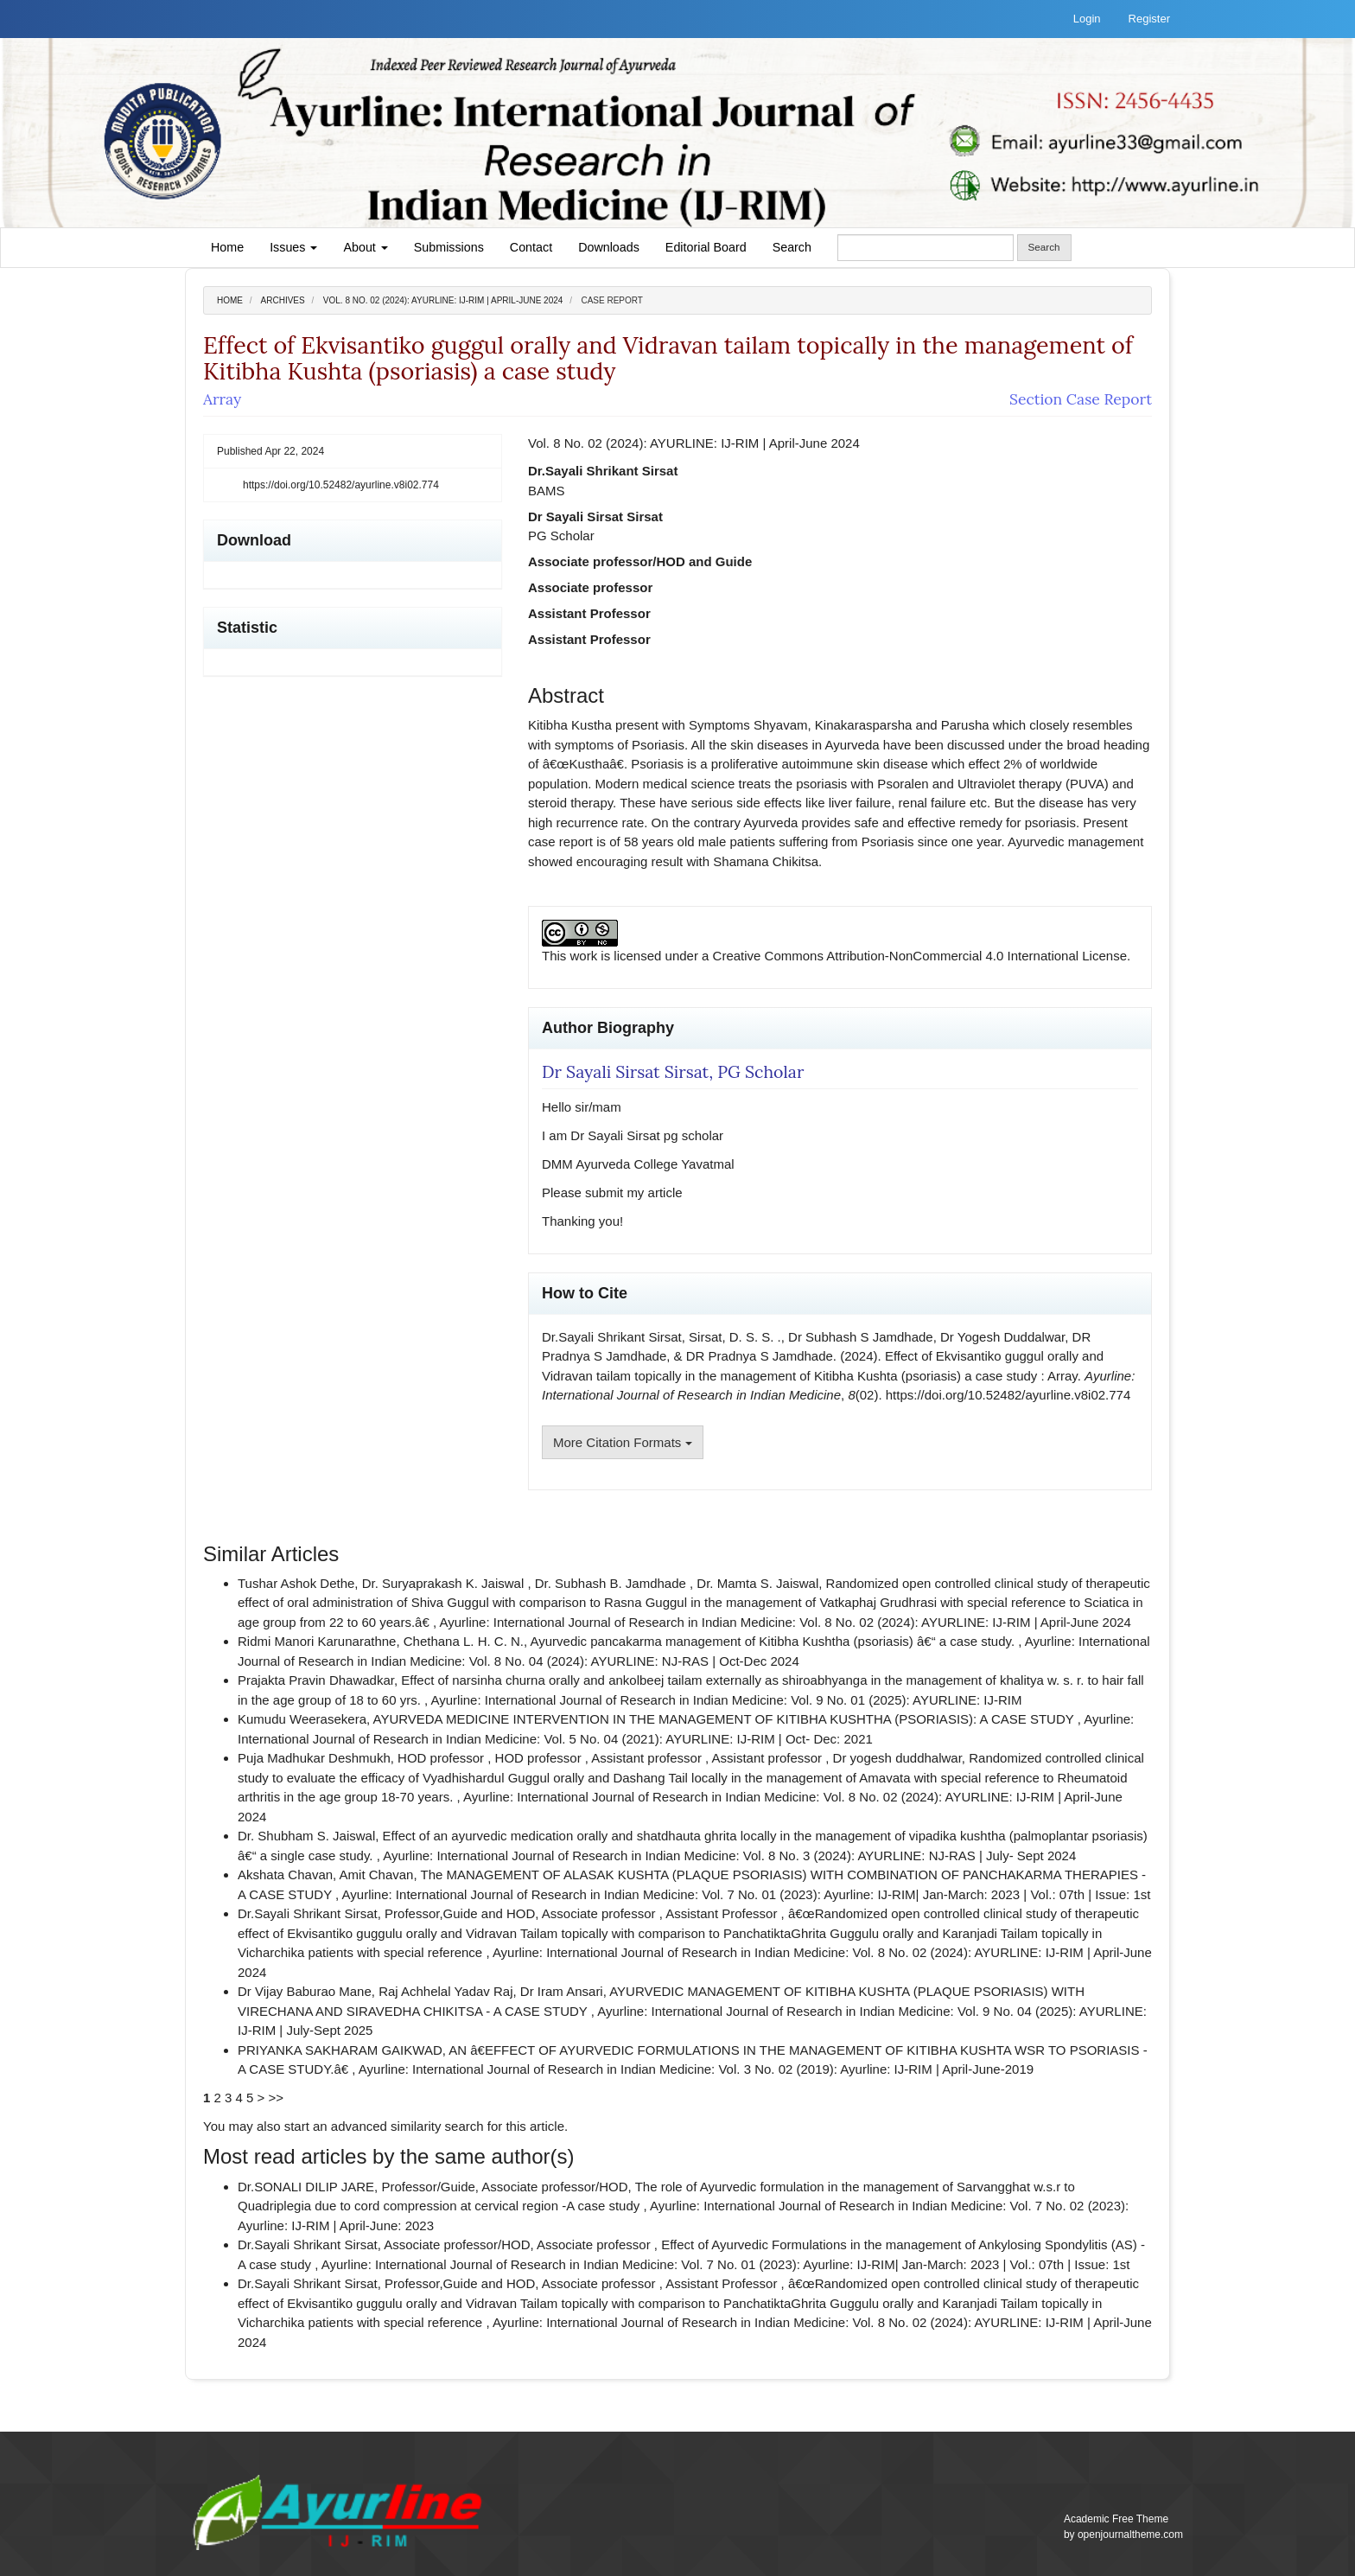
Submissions (449, 247)
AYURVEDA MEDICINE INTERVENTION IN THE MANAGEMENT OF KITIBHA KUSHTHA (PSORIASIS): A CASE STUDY (724, 1719)
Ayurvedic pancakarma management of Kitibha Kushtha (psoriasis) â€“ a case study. (775, 1641)
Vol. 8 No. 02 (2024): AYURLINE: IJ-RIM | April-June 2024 (443, 300)
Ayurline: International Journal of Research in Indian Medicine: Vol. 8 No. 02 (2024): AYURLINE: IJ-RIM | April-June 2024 (785, 1622)
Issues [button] (293, 247)
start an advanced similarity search (384, 2126)
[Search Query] (925, 247)
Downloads (608, 247)
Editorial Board (706, 247)
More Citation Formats (622, 1442)
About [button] (365, 247)
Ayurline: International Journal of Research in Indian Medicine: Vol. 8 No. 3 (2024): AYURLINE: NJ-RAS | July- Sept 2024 (729, 1855)
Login (1087, 18)
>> (276, 2097)
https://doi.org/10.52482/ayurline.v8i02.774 (341, 485)
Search (792, 247)
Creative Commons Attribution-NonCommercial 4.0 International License (920, 955)
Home (227, 247)
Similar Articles (271, 1553)
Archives (283, 300)
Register (1149, 18)
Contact (531, 247)
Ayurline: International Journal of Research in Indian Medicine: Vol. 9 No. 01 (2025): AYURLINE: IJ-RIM (726, 1700)
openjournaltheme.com (1130, 2534)
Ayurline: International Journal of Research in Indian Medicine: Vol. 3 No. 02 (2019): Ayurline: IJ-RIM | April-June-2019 (696, 2069)
